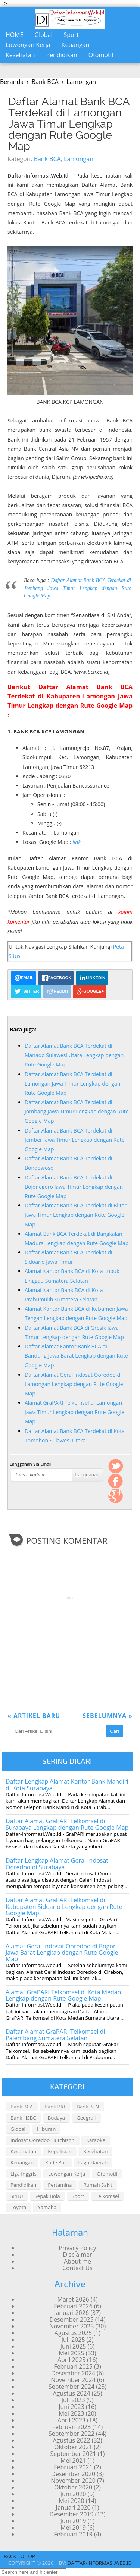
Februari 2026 (73, 2306)
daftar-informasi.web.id (100, 2563)
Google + (115, 1496)
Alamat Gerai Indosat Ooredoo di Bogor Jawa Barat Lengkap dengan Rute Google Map (62, 1952)
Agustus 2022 (71, 2440)
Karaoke (95, 2140)
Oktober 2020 (73, 2487)
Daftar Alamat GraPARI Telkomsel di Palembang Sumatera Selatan (55, 2034)
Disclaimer (77, 2254)
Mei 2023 (71, 2413)
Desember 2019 (72, 2514)
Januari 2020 (73, 2507)
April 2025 (71, 2360)
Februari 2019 (73, 2534)
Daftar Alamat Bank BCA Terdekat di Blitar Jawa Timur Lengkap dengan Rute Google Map (76, 1215)
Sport (71, 35)
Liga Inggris (23, 2173)
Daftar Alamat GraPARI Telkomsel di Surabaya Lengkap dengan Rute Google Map (67, 1824)
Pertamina (60, 2184)
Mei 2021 (73, 2460)
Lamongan (78, 159)
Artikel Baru (33, 1716)
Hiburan (46, 2129)
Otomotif (100, 55)
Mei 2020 (71, 2501)
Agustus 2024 (71, 2393)
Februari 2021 (73, 2467)
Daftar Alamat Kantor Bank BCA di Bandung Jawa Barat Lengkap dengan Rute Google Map (76, 1356)
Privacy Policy (77, 2248)
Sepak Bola (47, 2196)
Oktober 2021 (73, 2447)
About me (77, 2261)
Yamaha (47, 2207)
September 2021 (73, 2454)
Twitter (115, 1466)
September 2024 (71, 2386)
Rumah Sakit (97, 2184)
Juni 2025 (73, 2346)
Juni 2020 (73, 2494)
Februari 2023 (71, 2427)
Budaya (56, 2117)
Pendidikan (61, 55)
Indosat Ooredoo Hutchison (42, 2140)
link (76, 841)
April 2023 (71, 2420)
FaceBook (115, 1481)
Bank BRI (54, 2106)
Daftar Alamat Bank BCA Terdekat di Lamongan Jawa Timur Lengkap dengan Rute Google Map (69, 124)
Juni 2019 (73, 2521)
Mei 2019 (73, 2527)
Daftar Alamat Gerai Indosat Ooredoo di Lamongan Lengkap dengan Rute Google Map (74, 1384)
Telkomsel (107, 2196)
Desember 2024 (73, 2373)
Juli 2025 (73, 2339)
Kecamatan (23, 2151)
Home (15, 35)
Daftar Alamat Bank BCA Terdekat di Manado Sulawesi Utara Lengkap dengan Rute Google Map (74, 1055)
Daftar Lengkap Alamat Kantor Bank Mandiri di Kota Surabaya (67, 1784)
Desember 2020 (73, 2474)
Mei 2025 (71, 2353)
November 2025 (71, 2326)
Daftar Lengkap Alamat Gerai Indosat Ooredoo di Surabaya (57, 1863)
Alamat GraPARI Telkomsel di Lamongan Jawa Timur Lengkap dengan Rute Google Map (74, 1412)
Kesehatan (20, 55)
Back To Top (19, 2556)
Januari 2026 (71, 2313)
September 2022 (71, 2433)
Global (44, 35)
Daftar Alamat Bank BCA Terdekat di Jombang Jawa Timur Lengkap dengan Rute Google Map (77, 588)
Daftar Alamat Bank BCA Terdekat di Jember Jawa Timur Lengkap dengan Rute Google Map (75, 1140)
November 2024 (73, 2380)
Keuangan (76, 45)
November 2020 (73, 2480)
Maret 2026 (73, 2299)
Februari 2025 (73, 2366)
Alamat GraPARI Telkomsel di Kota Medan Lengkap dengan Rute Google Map (63, 1995)
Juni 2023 (71, 2407)
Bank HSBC (23, 2117)
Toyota (18, 2207)
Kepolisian (60, 2151)
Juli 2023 (73, 2400)
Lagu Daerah (93, 2162)
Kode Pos (56, 2162)
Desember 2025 (72, 2319)
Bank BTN (88, 2106)
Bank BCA (47, 159)
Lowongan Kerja (28, 45)
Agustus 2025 (73, 2333)
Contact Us (77, 2268)
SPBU (16, 2196)
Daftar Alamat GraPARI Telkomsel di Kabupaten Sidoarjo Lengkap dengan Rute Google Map (64, 1906)
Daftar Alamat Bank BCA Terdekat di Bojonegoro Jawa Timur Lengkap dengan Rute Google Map (74, 1187)
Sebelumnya (108, 1716)
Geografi (86, 2117)
